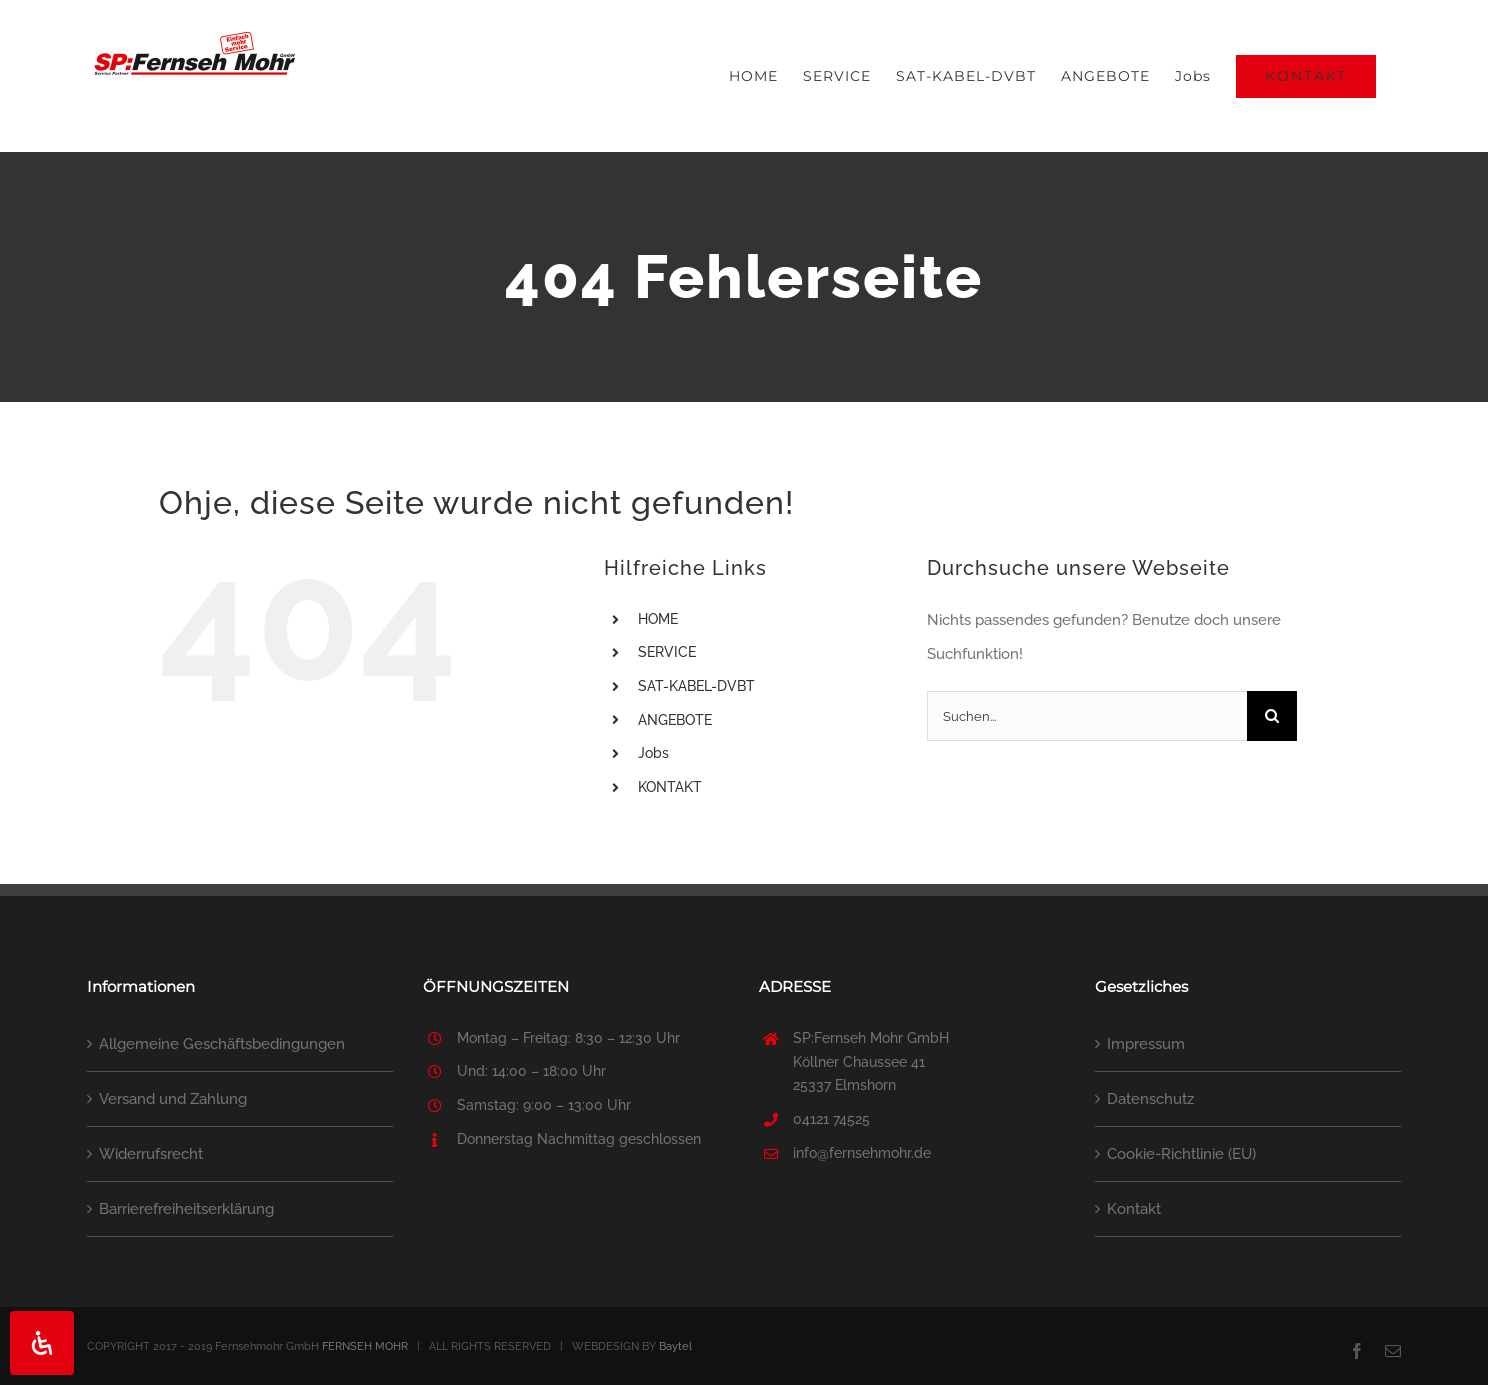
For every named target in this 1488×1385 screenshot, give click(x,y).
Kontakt (1134, 1209)
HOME (658, 619)
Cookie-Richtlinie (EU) (1181, 1154)
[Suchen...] (1087, 716)
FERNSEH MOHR (365, 1346)
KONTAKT (670, 787)
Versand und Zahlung (173, 1099)
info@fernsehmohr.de (862, 1153)
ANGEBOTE (675, 720)
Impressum (1146, 1044)
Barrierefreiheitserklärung (186, 1209)
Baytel (675, 1346)
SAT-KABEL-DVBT (696, 686)
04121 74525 (831, 1119)
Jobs (653, 753)
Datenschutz (1150, 1099)
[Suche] (1272, 716)
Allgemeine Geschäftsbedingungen (222, 1044)
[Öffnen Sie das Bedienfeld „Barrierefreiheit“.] (42, 1343)
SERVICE (667, 652)
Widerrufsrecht (151, 1154)
